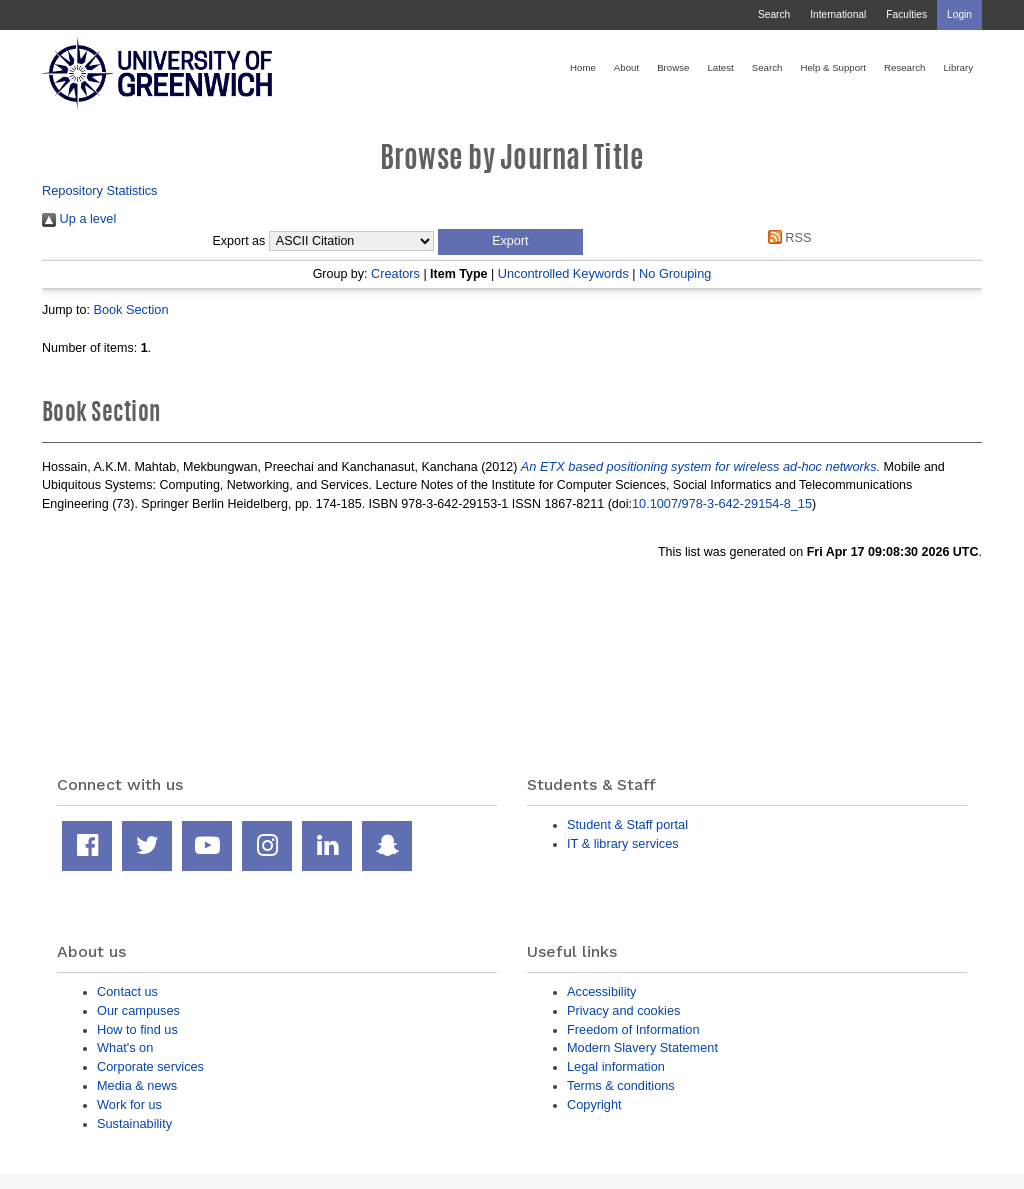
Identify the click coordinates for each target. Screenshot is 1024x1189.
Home (583, 67)
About (626, 67)
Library (958, 67)
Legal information (616, 1066)
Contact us (127, 991)
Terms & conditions (621, 1085)
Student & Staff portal (627, 824)
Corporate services (150, 1066)
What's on (125, 1047)
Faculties (906, 14)
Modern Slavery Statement (642, 1047)
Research (904, 67)
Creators (395, 273)
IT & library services (623, 843)
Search (774, 14)
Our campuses (138, 1010)
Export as (239, 241)
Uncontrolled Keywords (563, 273)
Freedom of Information (633, 1029)
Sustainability (134, 1123)
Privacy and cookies (623, 1010)
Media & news (137, 1085)
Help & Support (833, 67)
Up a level (79, 218)
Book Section (130, 309)
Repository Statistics (100, 190)
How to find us (137, 1029)
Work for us (129, 1104)
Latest (720, 67)
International (838, 14)
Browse (673, 67)
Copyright (594, 1104)
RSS (786, 237)
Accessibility (601, 991)
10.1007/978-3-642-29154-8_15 (722, 503)
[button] (510, 242)
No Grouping (675, 273)
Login (959, 14)
